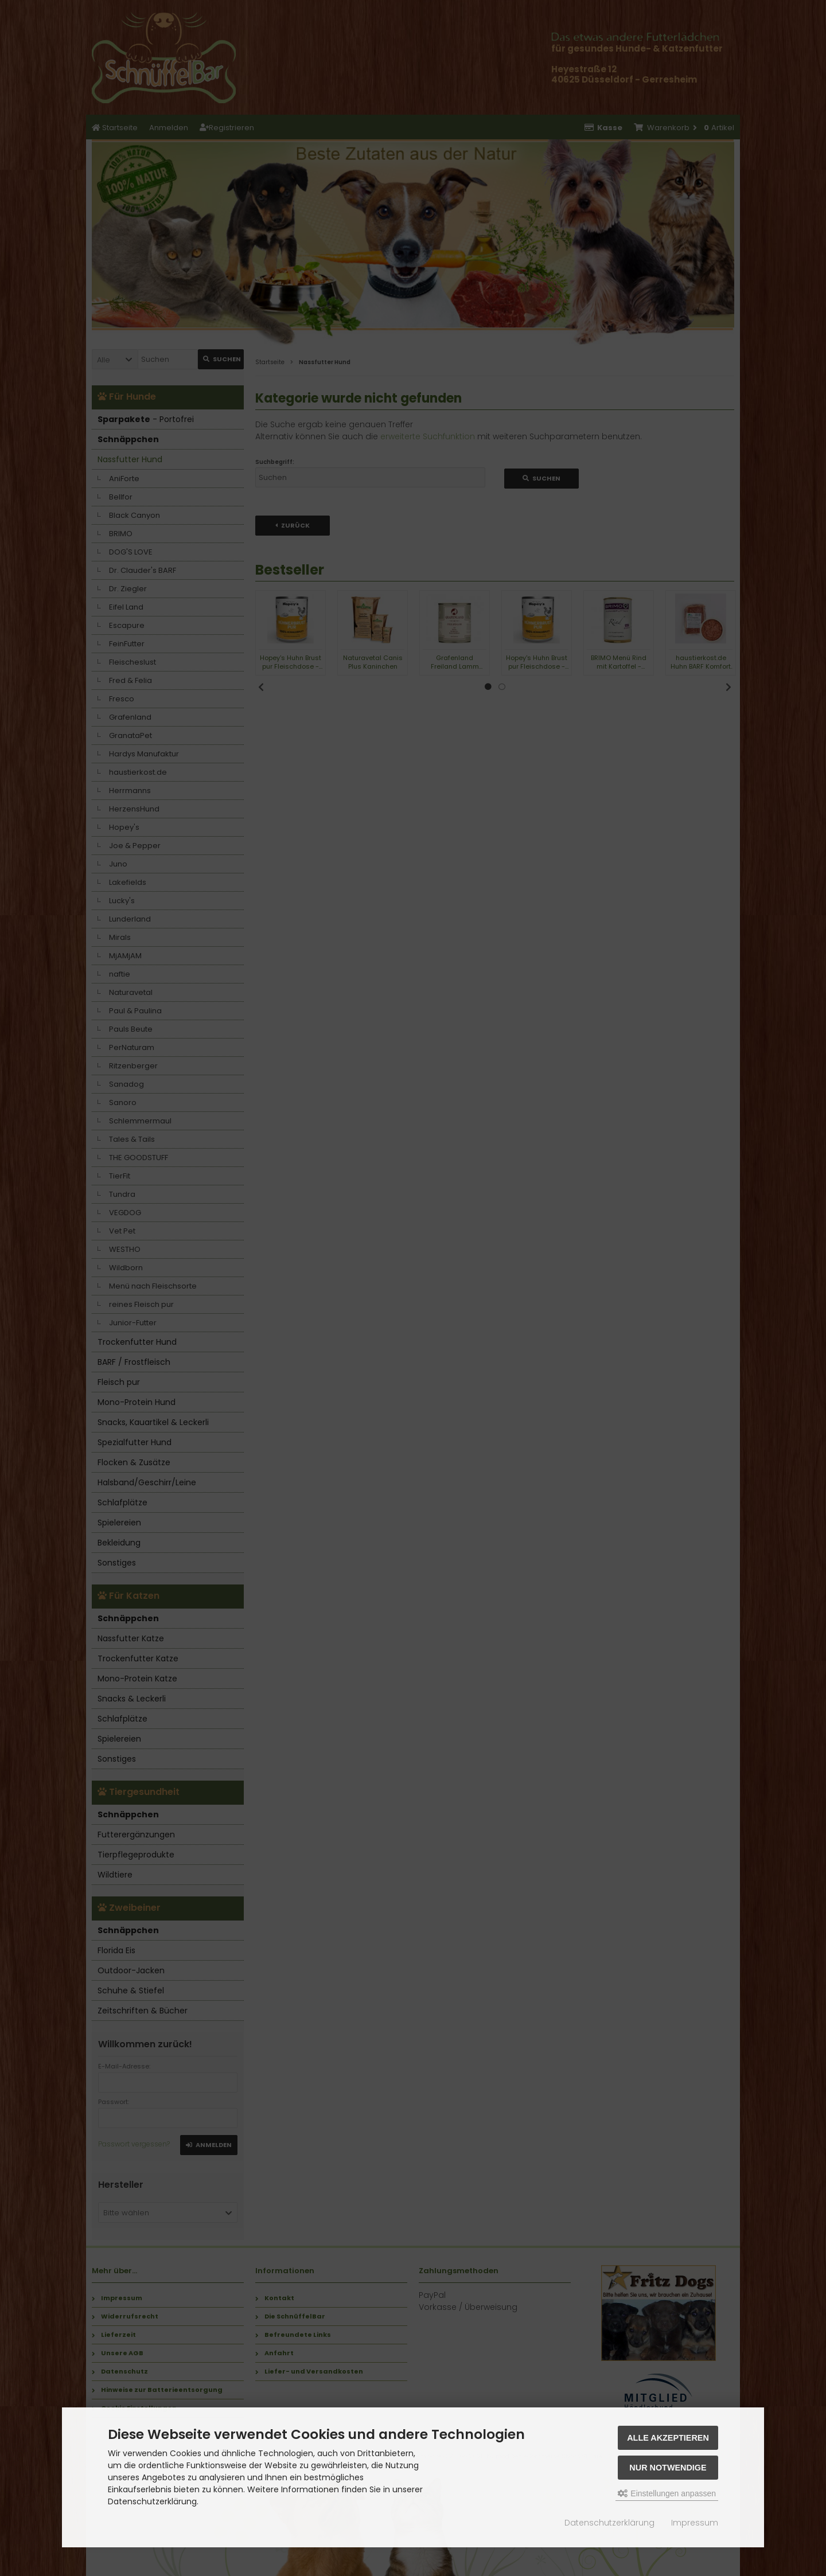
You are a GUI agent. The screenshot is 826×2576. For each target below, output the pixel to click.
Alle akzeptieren (668, 2437)
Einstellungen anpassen (667, 2493)
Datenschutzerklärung (609, 2522)
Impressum (694, 2522)
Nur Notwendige (667, 2467)
